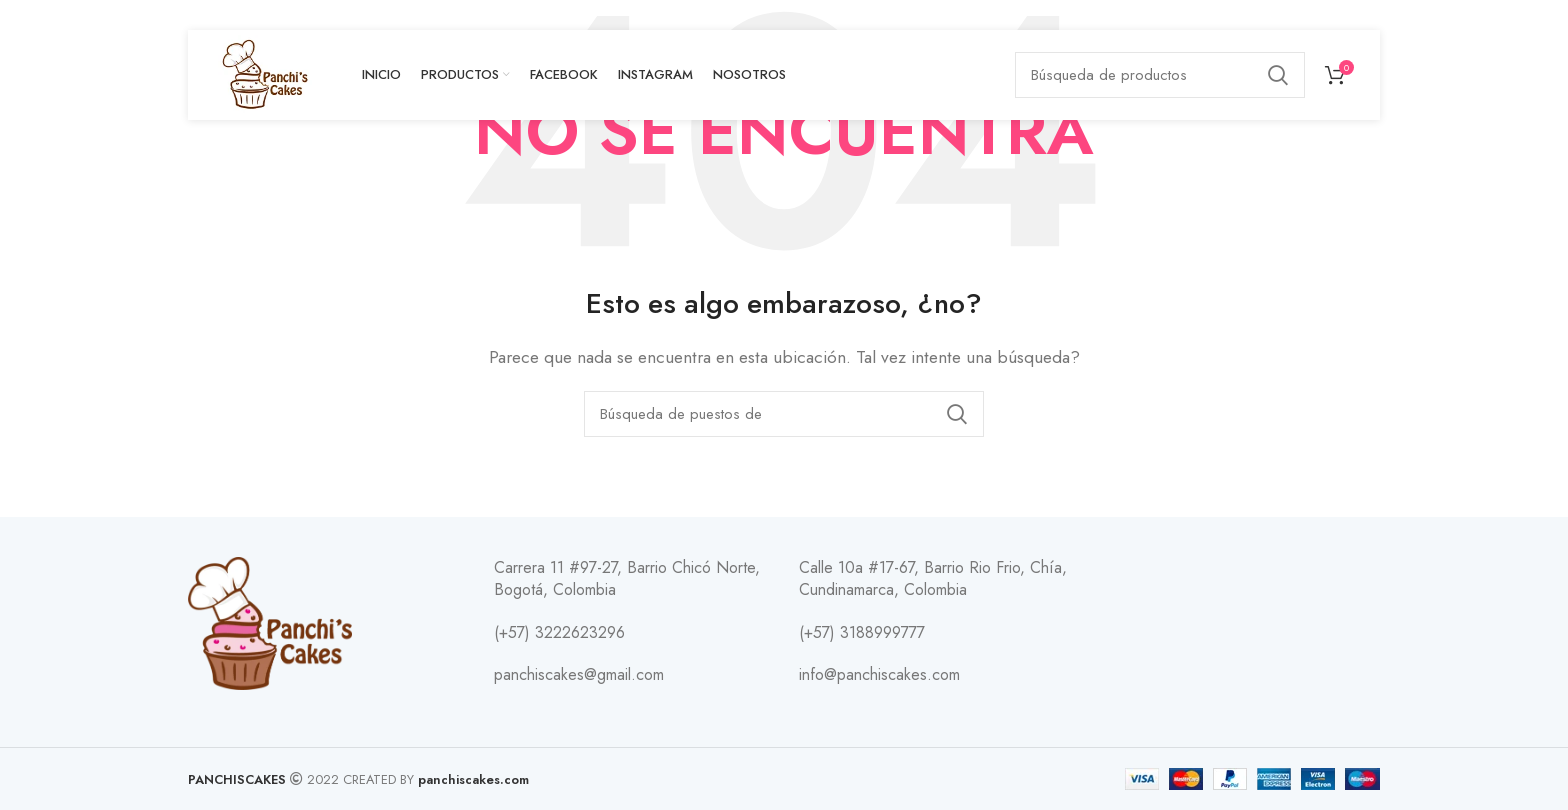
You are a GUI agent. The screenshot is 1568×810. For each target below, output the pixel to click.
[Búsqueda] (1160, 75)
